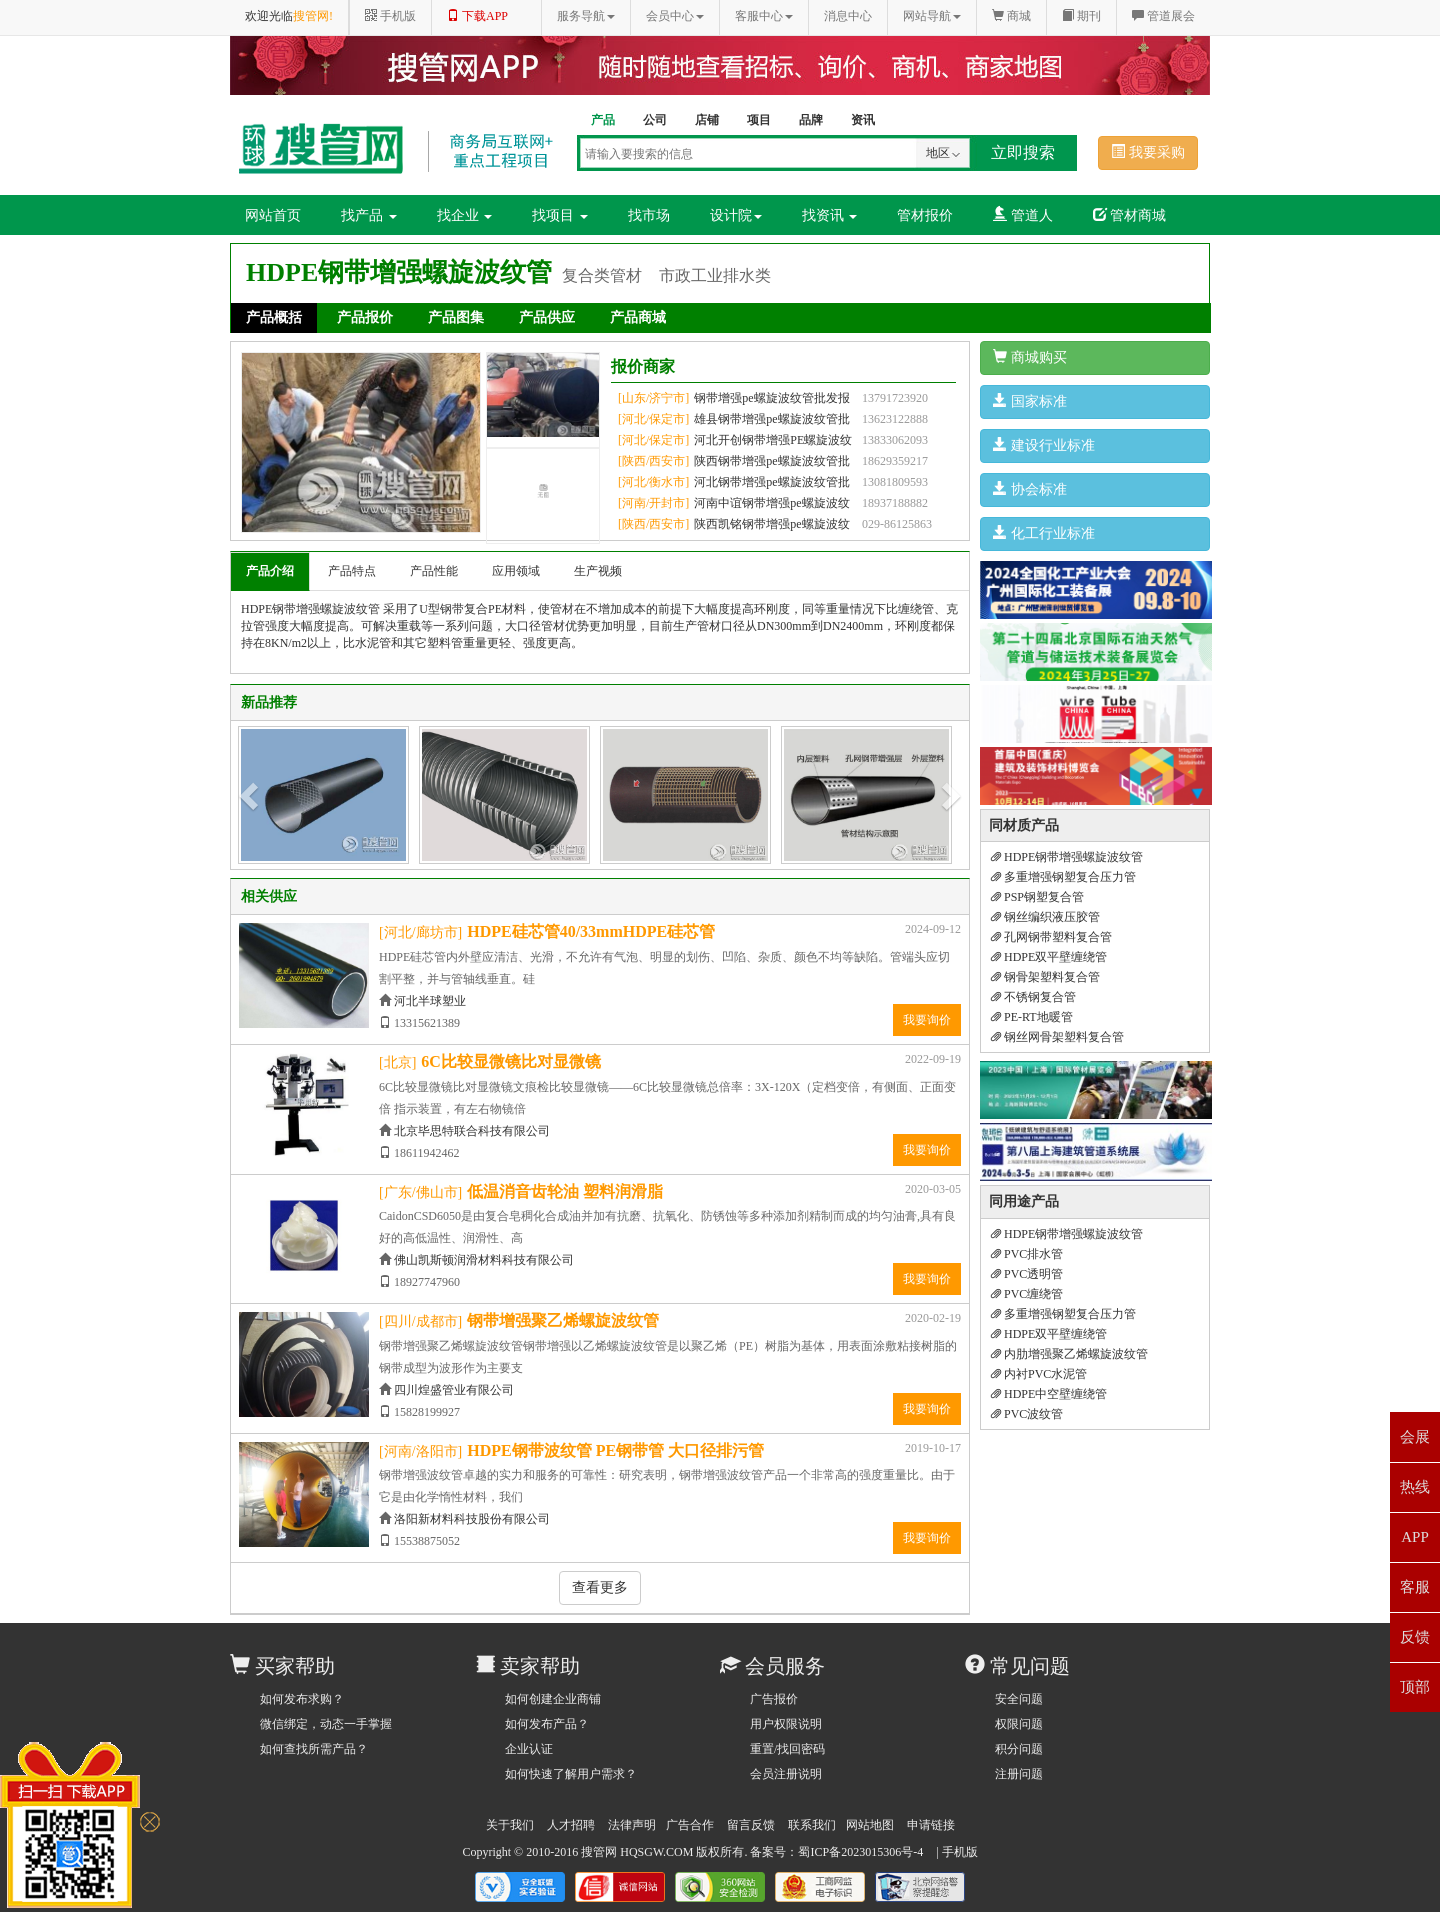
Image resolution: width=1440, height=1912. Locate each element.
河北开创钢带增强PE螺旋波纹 (773, 440)
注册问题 (1019, 1774)
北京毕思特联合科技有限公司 (472, 1131)
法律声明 (632, 1825)
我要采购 (1148, 152)
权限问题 (1019, 1724)
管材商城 (1130, 215)
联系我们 (812, 1825)
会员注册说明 (786, 1774)
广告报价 (774, 1699)
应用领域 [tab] (516, 571)
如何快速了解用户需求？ (571, 1774)
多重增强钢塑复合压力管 (1063, 877)
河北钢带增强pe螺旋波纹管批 (771, 482)
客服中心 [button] (764, 16)
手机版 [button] (390, 16)
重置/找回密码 (787, 1749)
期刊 (1081, 16)
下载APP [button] (477, 16)
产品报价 (365, 317)
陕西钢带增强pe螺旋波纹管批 (771, 461)
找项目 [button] (560, 215)
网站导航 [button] (932, 16)
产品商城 (638, 317)
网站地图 (870, 1825)
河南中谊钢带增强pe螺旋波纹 (771, 503)
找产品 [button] (369, 215)
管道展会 (1163, 16)
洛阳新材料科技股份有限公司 (472, 1519)
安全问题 (1019, 1699)
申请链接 (931, 1825)
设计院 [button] (736, 215)
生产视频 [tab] (598, 571)
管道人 (1023, 215)
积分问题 (1019, 1749)
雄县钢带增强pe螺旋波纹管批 (771, 419)
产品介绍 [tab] (270, 571)
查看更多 (600, 1587)
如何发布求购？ (302, 1699)
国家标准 (1030, 401)
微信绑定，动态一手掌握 (326, 1724)
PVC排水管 (1027, 1254)
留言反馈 (751, 1825)
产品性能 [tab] (434, 571)
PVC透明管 (1027, 1274)
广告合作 (690, 1825)
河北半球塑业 (430, 1001)
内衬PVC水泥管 (1039, 1374)
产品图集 (456, 317)
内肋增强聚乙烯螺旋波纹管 (1069, 1354)
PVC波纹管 (1027, 1414)
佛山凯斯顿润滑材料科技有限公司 (484, 1260)
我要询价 (927, 1020)
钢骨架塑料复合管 (1045, 977)
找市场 (649, 215)
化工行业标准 (1044, 533)
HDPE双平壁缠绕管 (1049, 957)
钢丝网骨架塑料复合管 (1057, 1037)
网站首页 (273, 215)
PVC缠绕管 (1027, 1294)
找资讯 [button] (830, 215)
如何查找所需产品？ (314, 1749)
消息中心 (848, 16)
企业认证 (529, 1749)
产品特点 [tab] (352, 571)
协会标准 (1030, 489)
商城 (1011, 16)
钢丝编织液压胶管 (1045, 917)
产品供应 (547, 317)
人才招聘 (571, 1825)
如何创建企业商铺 (553, 1699)
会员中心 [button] (675, 16)
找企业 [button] (465, 215)
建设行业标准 (1044, 445)
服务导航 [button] (586, 16)
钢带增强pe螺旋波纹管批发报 (771, 398)
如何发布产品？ (547, 1724)
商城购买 (1030, 357)
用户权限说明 (786, 1724)
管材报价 (925, 215)
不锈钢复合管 (1033, 997)
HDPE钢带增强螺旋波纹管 (1067, 857)
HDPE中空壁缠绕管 (1049, 1394)
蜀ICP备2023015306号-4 (860, 1852)
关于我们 (510, 1825)
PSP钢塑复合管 (1037, 897)
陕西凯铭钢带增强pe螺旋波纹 (771, 524)
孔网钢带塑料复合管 (1051, 937)
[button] (251, 795)
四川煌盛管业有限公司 (454, 1390)
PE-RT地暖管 (1032, 1017)
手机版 (960, 1852)
